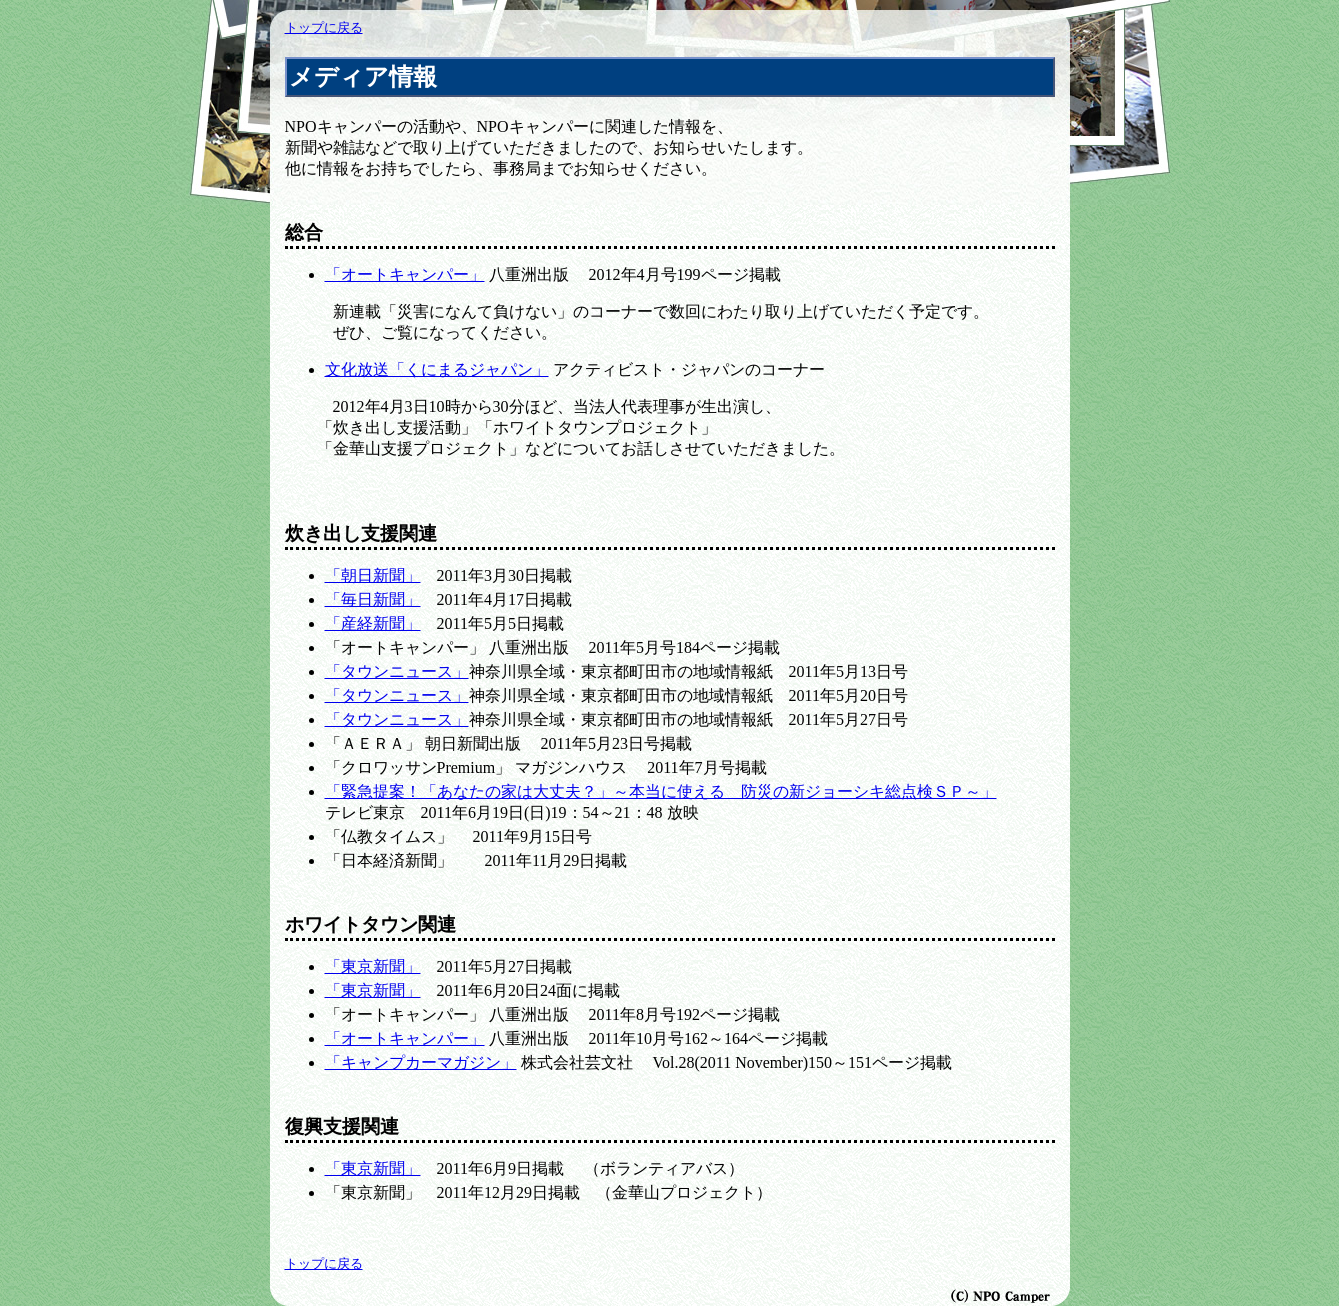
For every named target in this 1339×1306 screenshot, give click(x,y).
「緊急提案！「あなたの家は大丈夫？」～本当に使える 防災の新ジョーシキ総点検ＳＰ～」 (661, 791)
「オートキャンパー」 (405, 274)
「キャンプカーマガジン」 (421, 1062)
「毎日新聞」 (373, 599)
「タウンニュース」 (397, 671)
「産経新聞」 (373, 623)
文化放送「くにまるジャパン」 (437, 369)
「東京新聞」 (373, 966)
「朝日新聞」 (373, 575)
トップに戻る (324, 28)
